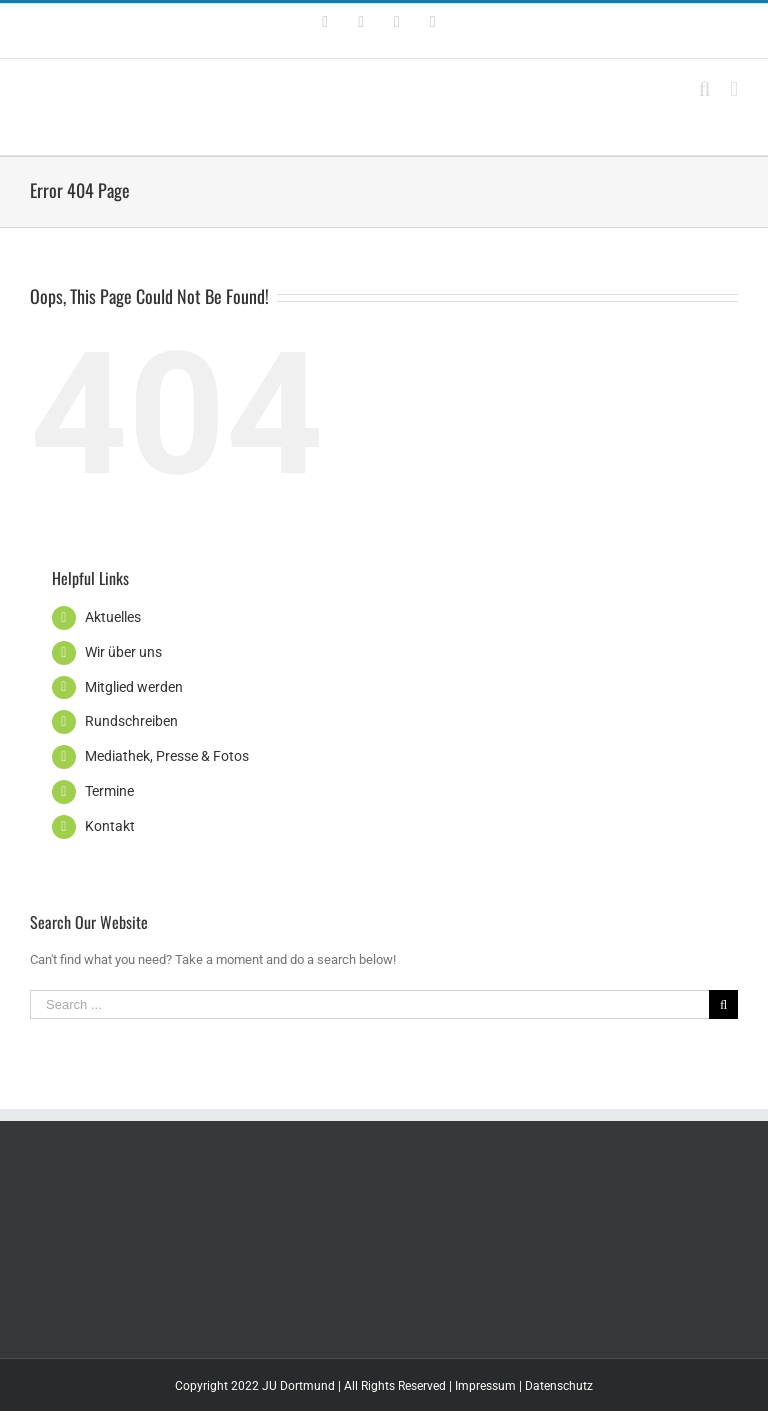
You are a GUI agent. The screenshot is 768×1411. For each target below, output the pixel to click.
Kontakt (110, 826)
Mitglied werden (134, 687)
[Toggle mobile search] (705, 89)
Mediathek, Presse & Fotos (167, 756)
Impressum (485, 1386)
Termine (109, 791)
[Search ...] (369, 1004)
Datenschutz (559, 1386)
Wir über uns (123, 652)
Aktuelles (113, 617)
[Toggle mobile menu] (734, 89)
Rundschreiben (131, 721)
